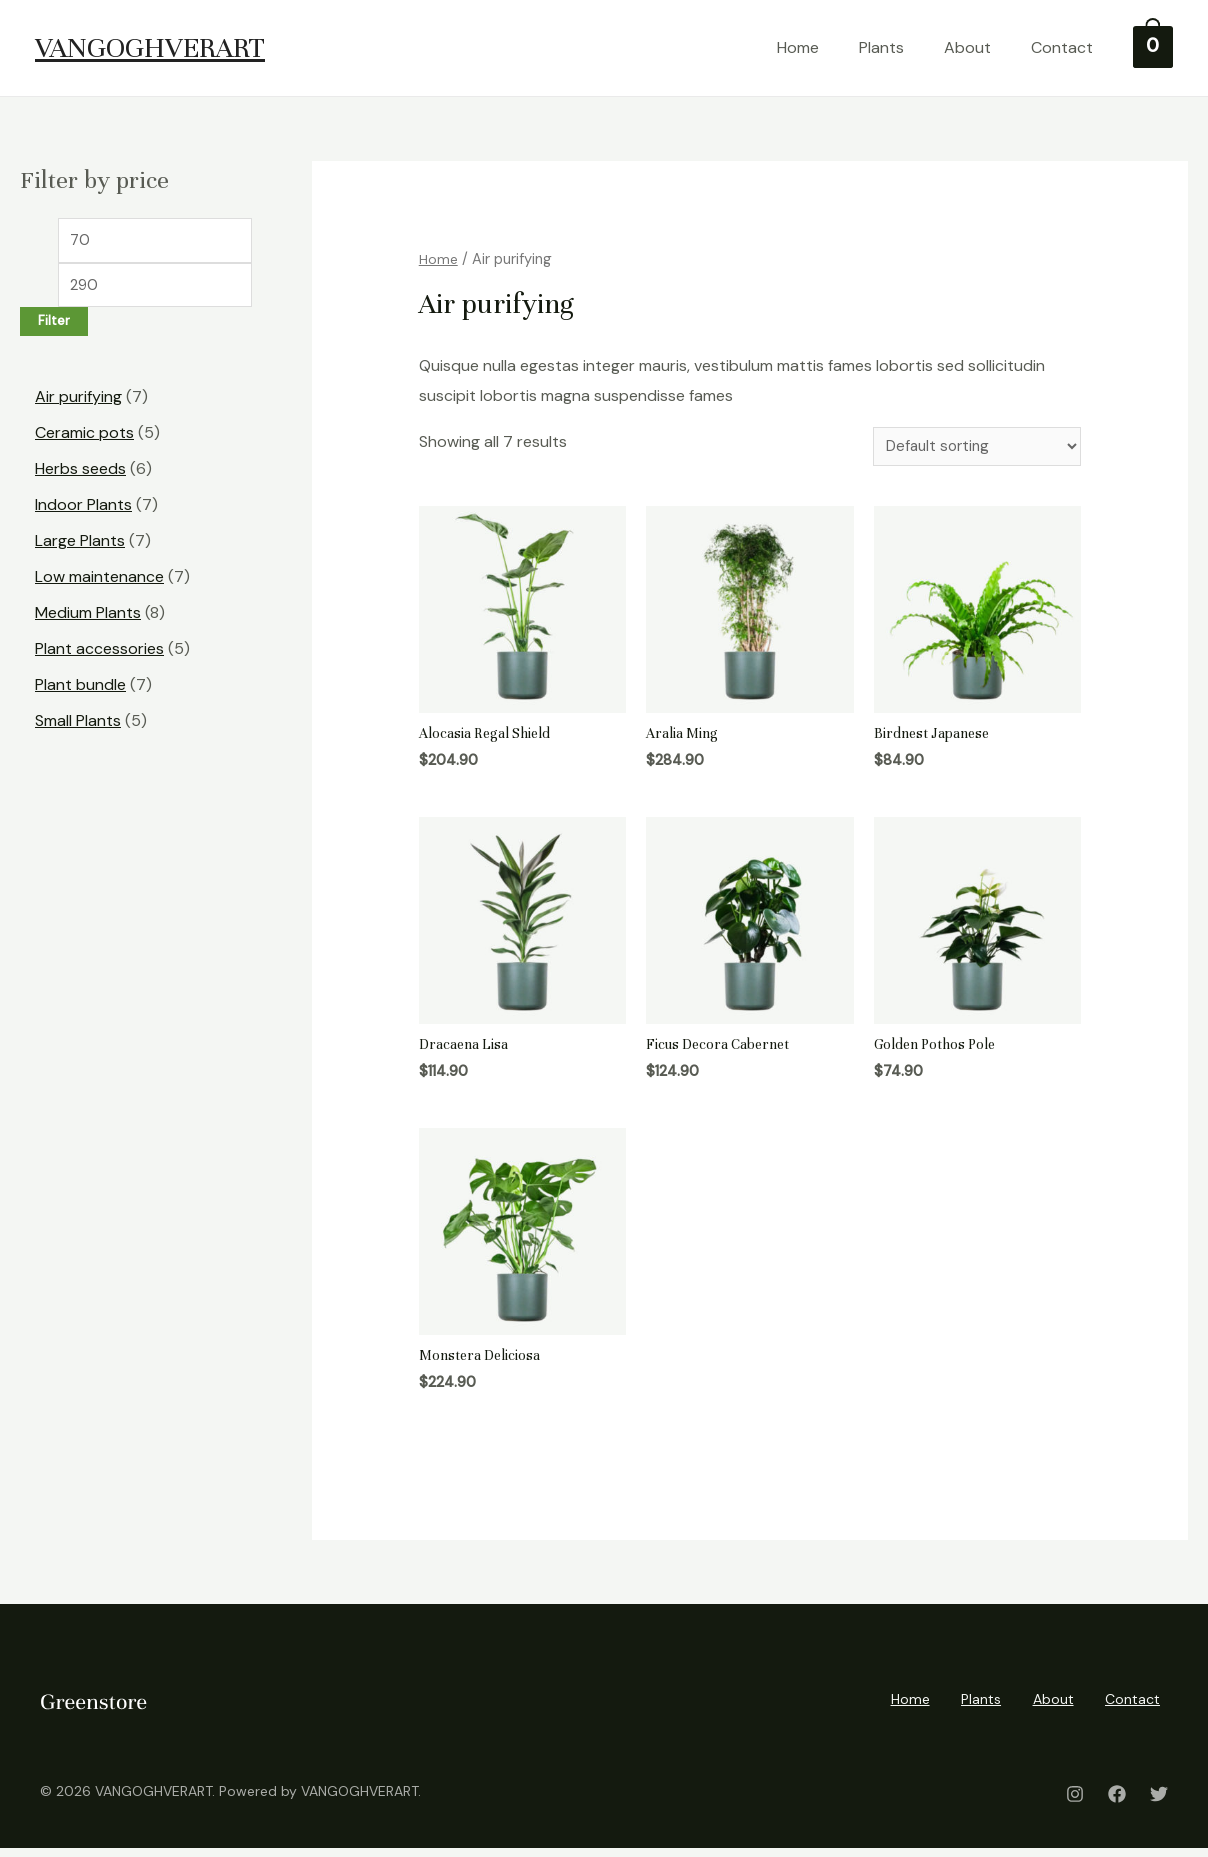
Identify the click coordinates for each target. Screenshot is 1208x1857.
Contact (1073, 47)
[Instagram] (1075, 1803)
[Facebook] (1117, 1803)
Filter (54, 326)
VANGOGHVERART (150, 48)
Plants (892, 47)
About (978, 47)
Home (809, 47)
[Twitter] (1159, 1803)
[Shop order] (971, 447)
